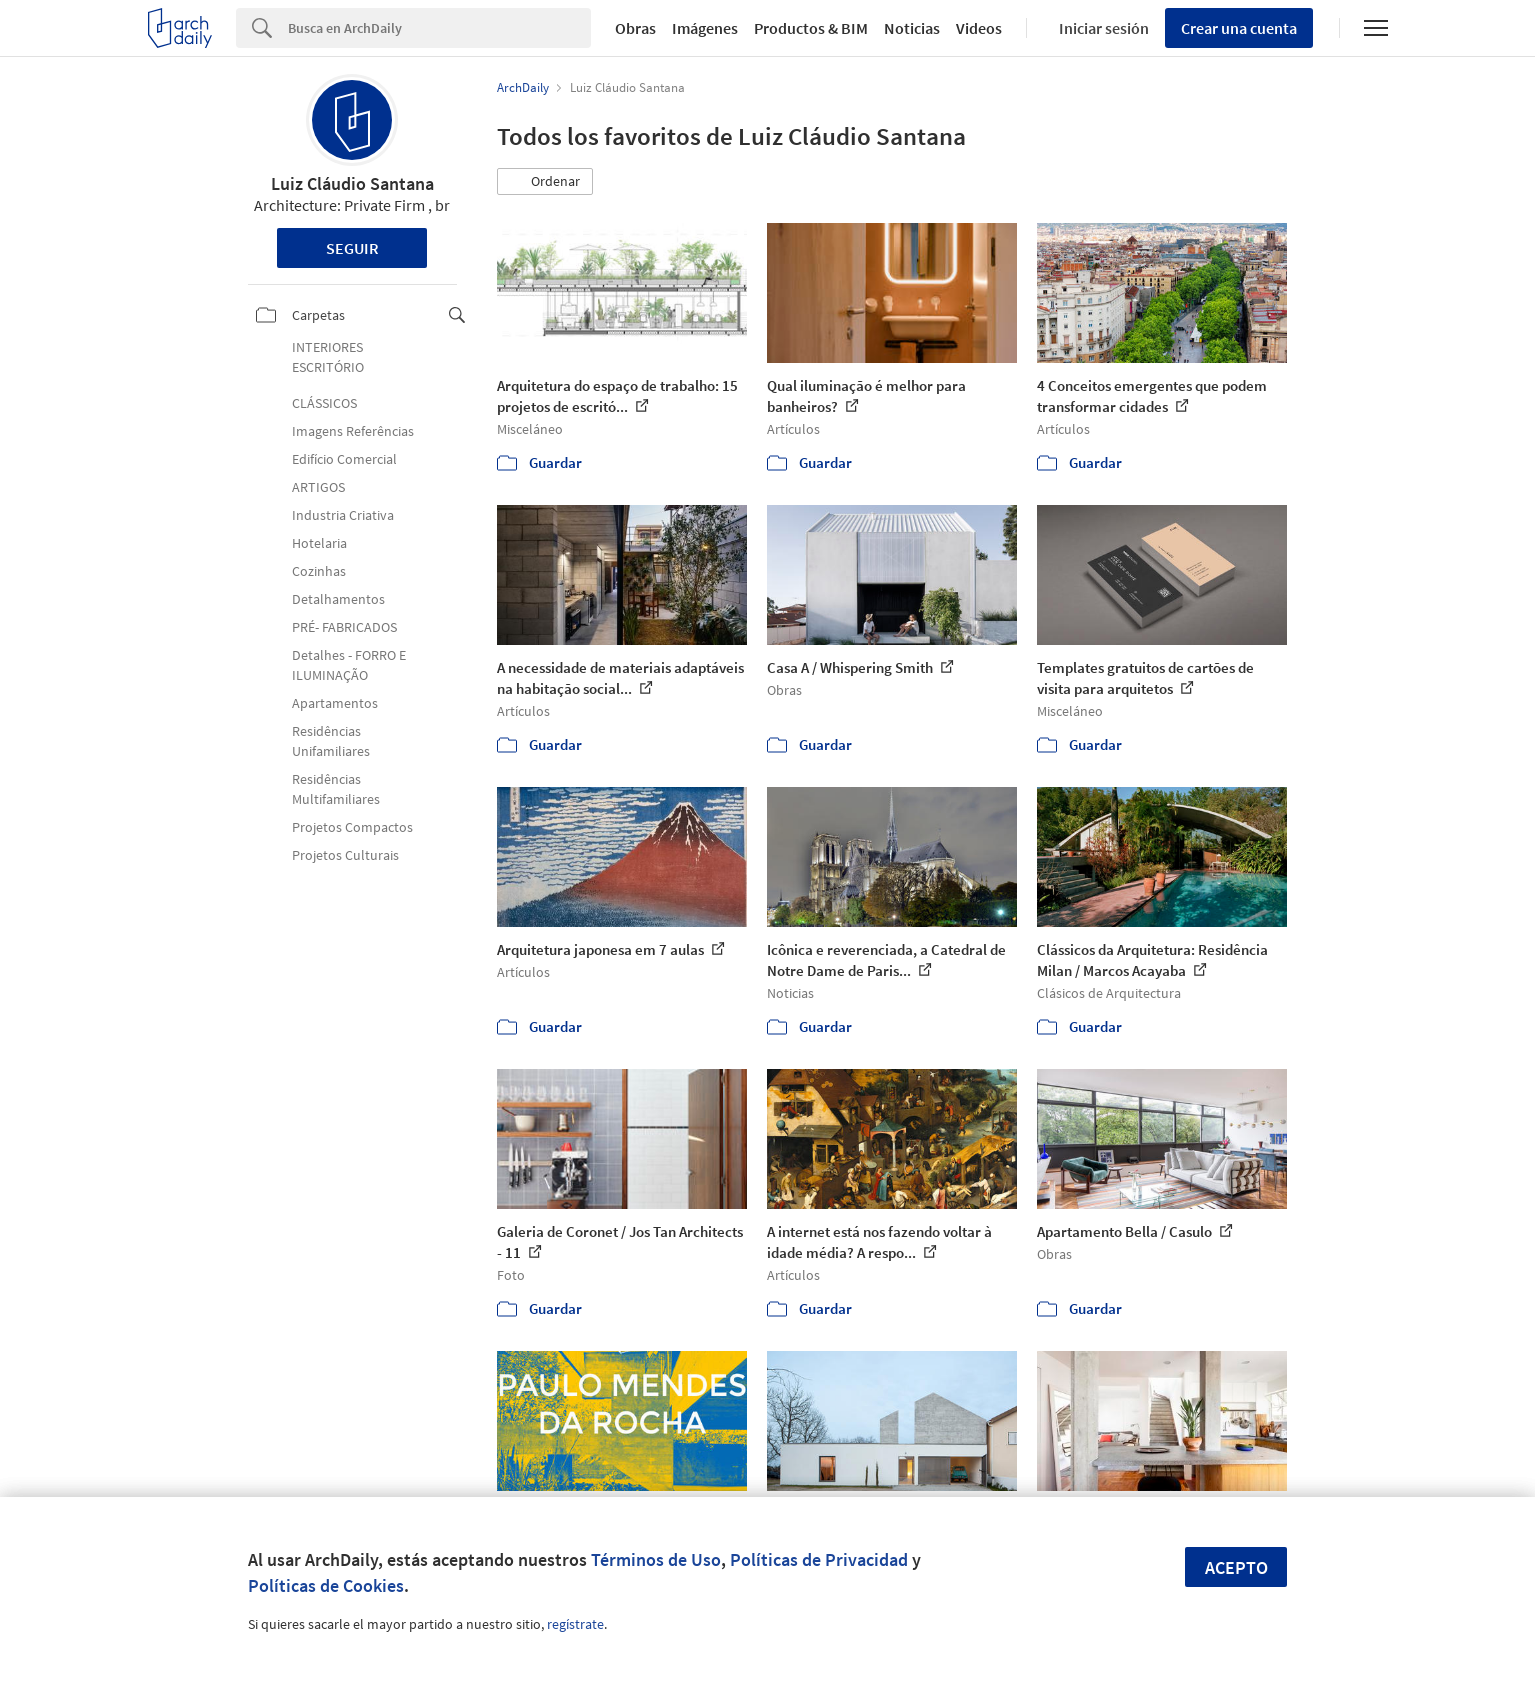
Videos (979, 28)
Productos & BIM (811, 28)
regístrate (575, 1624)
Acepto (1236, 1567)
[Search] (439, 28)
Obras (635, 28)
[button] (545, 182)
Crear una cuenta (1239, 28)
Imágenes (705, 28)
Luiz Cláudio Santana (352, 183)
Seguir (352, 248)
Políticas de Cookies (326, 1585)
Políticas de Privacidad (819, 1559)
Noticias (912, 28)
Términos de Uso (656, 1559)
